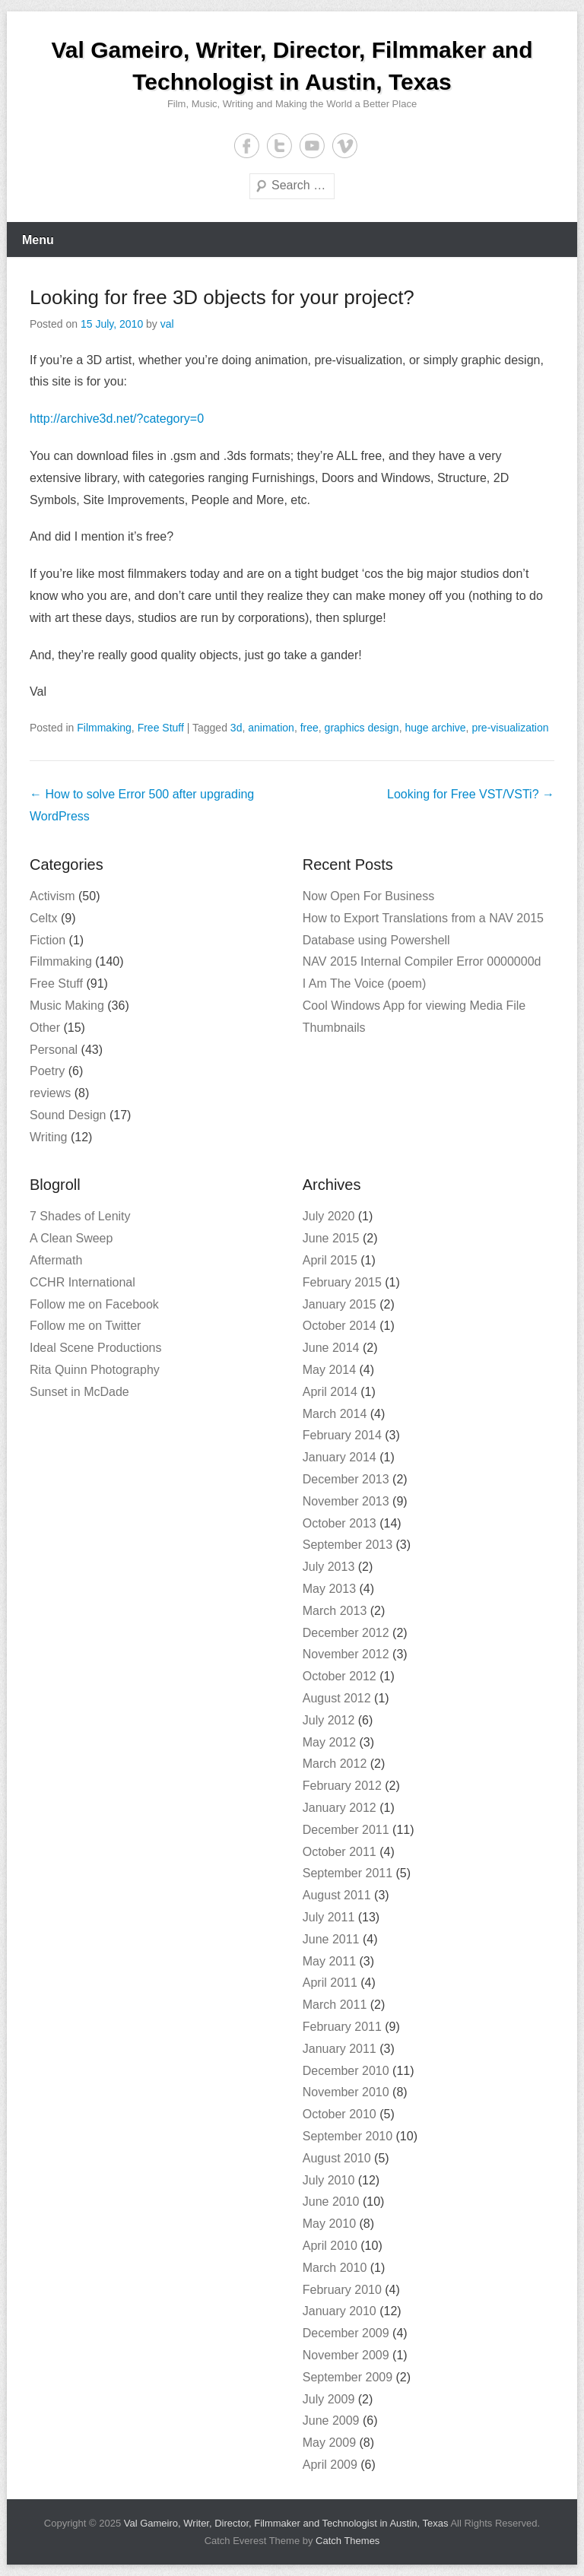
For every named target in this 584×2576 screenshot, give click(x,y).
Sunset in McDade (79, 1391)
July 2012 (329, 1720)
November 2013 (346, 1501)
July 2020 (329, 1216)
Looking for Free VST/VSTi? (470, 794)
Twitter (279, 145)
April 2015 (330, 1260)
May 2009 (329, 2442)
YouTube (312, 145)
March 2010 (335, 2267)
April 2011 (330, 1982)
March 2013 (335, 1610)
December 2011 (346, 1829)
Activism (52, 896)
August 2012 (337, 1698)
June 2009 (331, 2420)
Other (45, 1027)
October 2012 (339, 1676)
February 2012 (342, 1785)
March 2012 (335, 1763)
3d (236, 728)
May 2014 (329, 1369)
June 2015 (331, 1238)
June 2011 (331, 1939)
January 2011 (339, 2048)
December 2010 (346, 2070)
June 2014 (331, 1347)
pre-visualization (509, 728)
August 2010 (337, 2158)
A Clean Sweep (71, 1238)
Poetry (47, 1070)
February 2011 (342, 2026)
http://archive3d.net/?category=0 (117, 418)
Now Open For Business (368, 896)
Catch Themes (347, 2540)
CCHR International (82, 1282)
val (167, 324)
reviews (50, 1093)
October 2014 (339, 1325)
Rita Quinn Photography (95, 1369)
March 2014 (335, 1413)
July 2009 (329, 2399)
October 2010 (339, 2114)
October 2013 (339, 1523)
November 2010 (346, 2092)
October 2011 (339, 1851)
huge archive (435, 728)
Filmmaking (104, 728)
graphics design (362, 728)
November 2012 (346, 1654)
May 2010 (329, 2223)
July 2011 (329, 1917)
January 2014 (339, 1457)
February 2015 (342, 1282)
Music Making (67, 1005)
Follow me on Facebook (94, 1304)
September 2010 (347, 2136)
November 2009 (346, 2355)
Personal (54, 1049)
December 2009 (346, 2333)
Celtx (43, 918)
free (309, 728)
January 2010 (339, 2311)
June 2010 (331, 2201)
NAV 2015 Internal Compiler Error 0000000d (422, 961)
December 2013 (346, 1479)
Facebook (246, 145)
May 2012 (329, 1742)
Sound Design (68, 1115)
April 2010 (330, 2245)
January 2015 (339, 1304)
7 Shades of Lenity (80, 1216)
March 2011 (335, 2004)
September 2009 (347, 2377)
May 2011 (329, 1961)
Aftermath (56, 1260)
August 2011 (337, 1895)
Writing (49, 1137)
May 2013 (329, 1588)
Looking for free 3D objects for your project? (222, 297)
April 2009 (330, 2464)
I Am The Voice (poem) (364, 983)
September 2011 (347, 1873)
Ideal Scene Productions (95, 1347)
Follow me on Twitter (85, 1325)
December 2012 (346, 1632)
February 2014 (342, 1435)
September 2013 (347, 1544)
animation (271, 728)
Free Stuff (161, 728)
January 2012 (339, 1807)
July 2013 (329, 1566)
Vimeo (344, 145)
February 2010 (342, 2289)
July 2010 (329, 2180)
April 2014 (330, 1391)
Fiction (47, 940)
